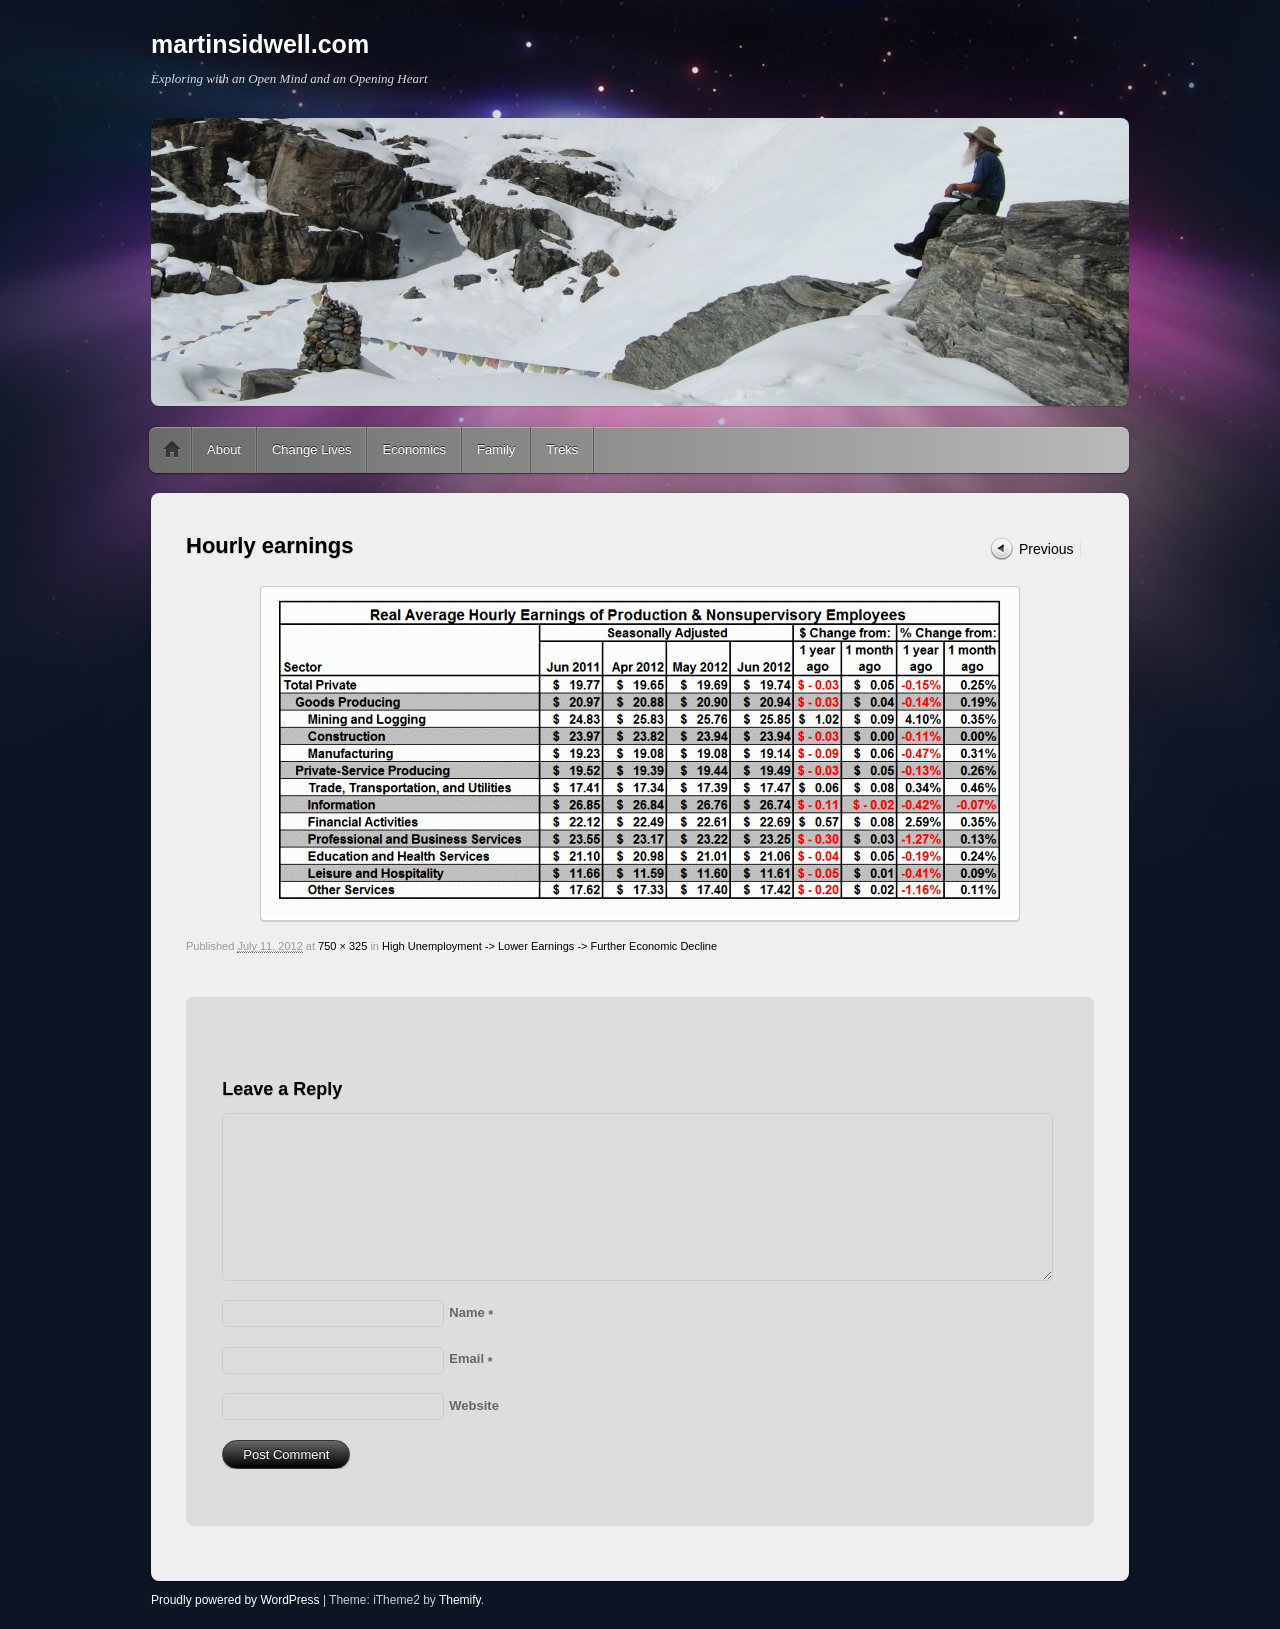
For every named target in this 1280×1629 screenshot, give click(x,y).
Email (470, 1358)
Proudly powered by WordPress (235, 1600)
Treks (562, 449)
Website (474, 1405)
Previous (1046, 549)
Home (172, 450)
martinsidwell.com (260, 44)
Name (471, 1312)
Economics (414, 449)
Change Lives (312, 449)
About (224, 449)
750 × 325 (342, 946)
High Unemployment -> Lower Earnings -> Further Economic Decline (549, 946)
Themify (460, 1600)
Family (496, 449)
